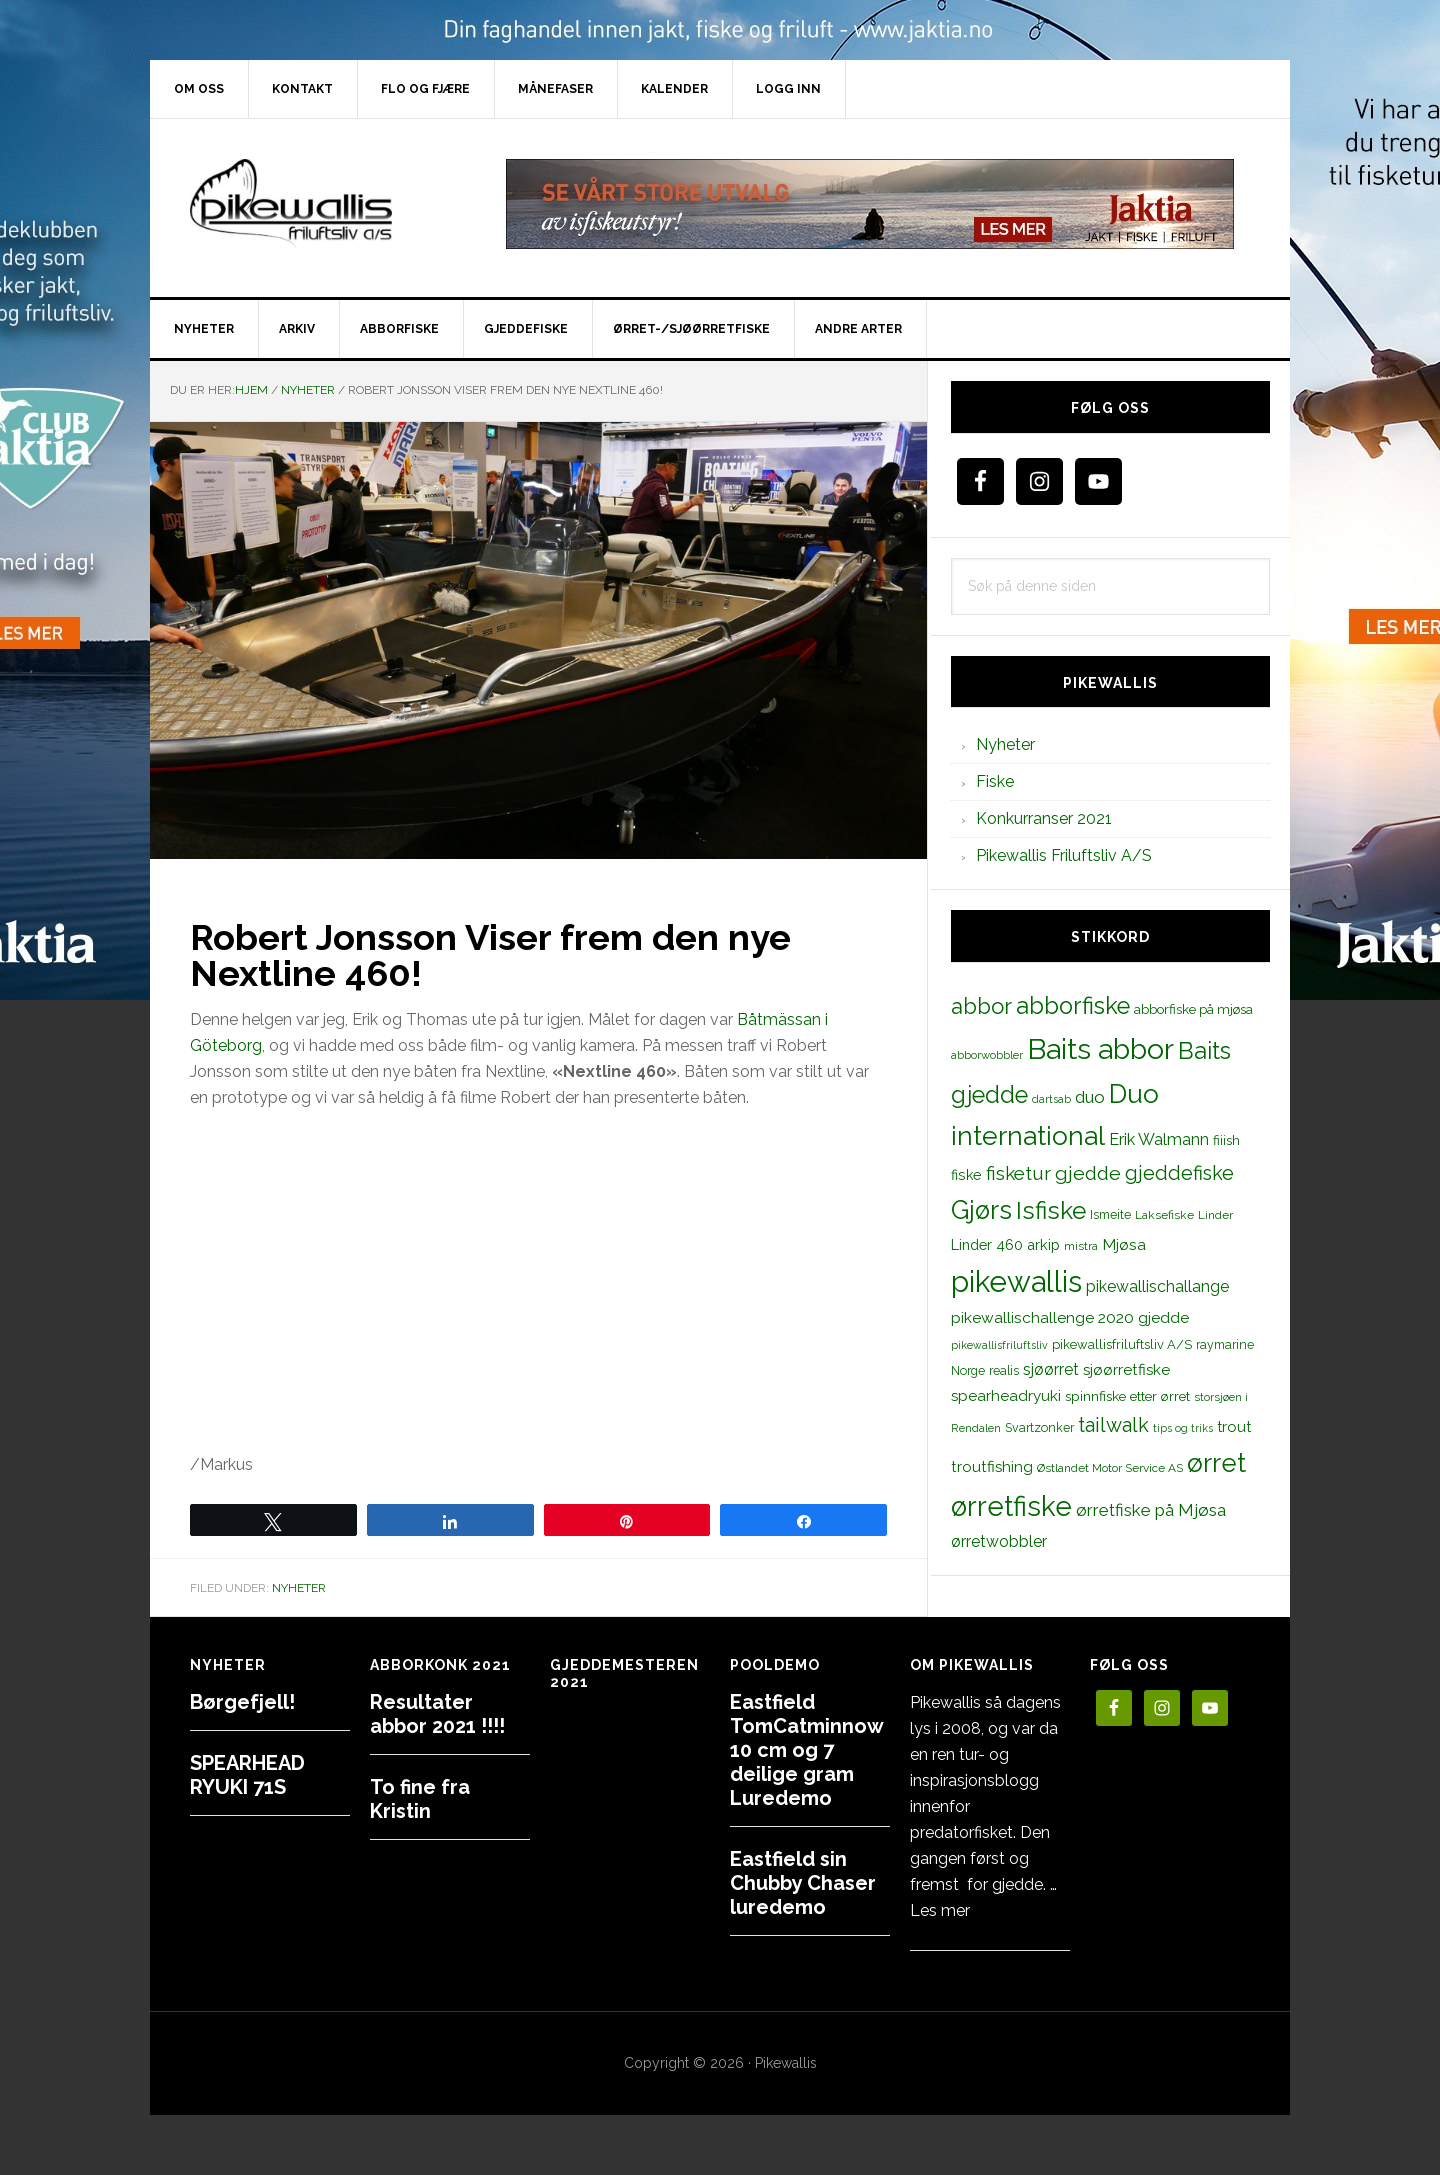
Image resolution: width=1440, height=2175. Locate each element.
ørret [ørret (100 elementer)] (1216, 1463)
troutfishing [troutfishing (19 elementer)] (992, 1467)
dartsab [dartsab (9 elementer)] (1051, 1099)
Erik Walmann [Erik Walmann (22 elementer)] (1159, 1139)
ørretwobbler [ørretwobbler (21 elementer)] (999, 1541)
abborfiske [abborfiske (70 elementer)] (1073, 1006)
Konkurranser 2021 (1044, 818)
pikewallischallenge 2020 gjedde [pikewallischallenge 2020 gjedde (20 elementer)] (1070, 1317)
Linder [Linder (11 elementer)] (1215, 1215)
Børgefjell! (242, 1702)
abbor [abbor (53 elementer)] (981, 1006)
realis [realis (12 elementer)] (1004, 1370)
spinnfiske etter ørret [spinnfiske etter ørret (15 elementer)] (1127, 1396)
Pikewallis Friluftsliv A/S (1064, 855)
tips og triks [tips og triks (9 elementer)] (1183, 1428)
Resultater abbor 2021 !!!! (437, 1714)
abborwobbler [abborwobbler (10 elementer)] (987, 1055)
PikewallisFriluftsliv (320, 204)
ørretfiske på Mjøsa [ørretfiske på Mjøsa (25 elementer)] (1151, 1510)
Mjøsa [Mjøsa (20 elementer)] (1124, 1244)
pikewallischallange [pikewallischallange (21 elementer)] (1157, 1286)
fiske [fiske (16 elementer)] (966, 1175)
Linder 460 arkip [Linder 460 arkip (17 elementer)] (1005, 1244)
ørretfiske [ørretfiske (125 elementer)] (1011, 1506)
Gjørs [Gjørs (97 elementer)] (981, 1210)
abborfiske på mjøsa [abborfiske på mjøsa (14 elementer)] (1193, 1009)
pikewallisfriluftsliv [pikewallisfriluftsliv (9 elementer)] (999, 1345)
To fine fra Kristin (420, 1799)
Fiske (995, 781)
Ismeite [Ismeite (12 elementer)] (1110, 1214)
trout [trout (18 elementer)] (1234, 1426)
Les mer (940, 1910)
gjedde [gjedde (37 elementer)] (1088, 1173)
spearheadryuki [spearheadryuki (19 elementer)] (1006, 1396)
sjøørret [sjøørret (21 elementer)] (1051, 1369)
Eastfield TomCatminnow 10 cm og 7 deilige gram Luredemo (806, 1750)
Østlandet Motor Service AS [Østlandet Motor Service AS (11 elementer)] (1110, 1468)
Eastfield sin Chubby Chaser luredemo (803, 1883)
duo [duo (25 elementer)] (1090, 1097)
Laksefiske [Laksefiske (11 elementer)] (1164, 1215)
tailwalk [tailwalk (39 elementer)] (1113, 1425)
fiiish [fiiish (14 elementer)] (1226, 1140)
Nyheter (299, 1588)
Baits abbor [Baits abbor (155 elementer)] (1100, 1049)
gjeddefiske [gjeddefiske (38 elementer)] (1179, 1173)
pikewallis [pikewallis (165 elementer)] (1016, 1281)
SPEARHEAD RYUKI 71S (247, 1775)
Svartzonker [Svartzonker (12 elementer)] (1039, 1427)
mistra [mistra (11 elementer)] (1081, 1246)
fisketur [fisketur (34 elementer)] (1018, 1173)
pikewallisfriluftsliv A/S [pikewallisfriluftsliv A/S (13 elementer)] (1122, 1344)
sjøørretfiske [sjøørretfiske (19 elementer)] (1126, 1370)
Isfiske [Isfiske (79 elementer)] (1051, 1210)
